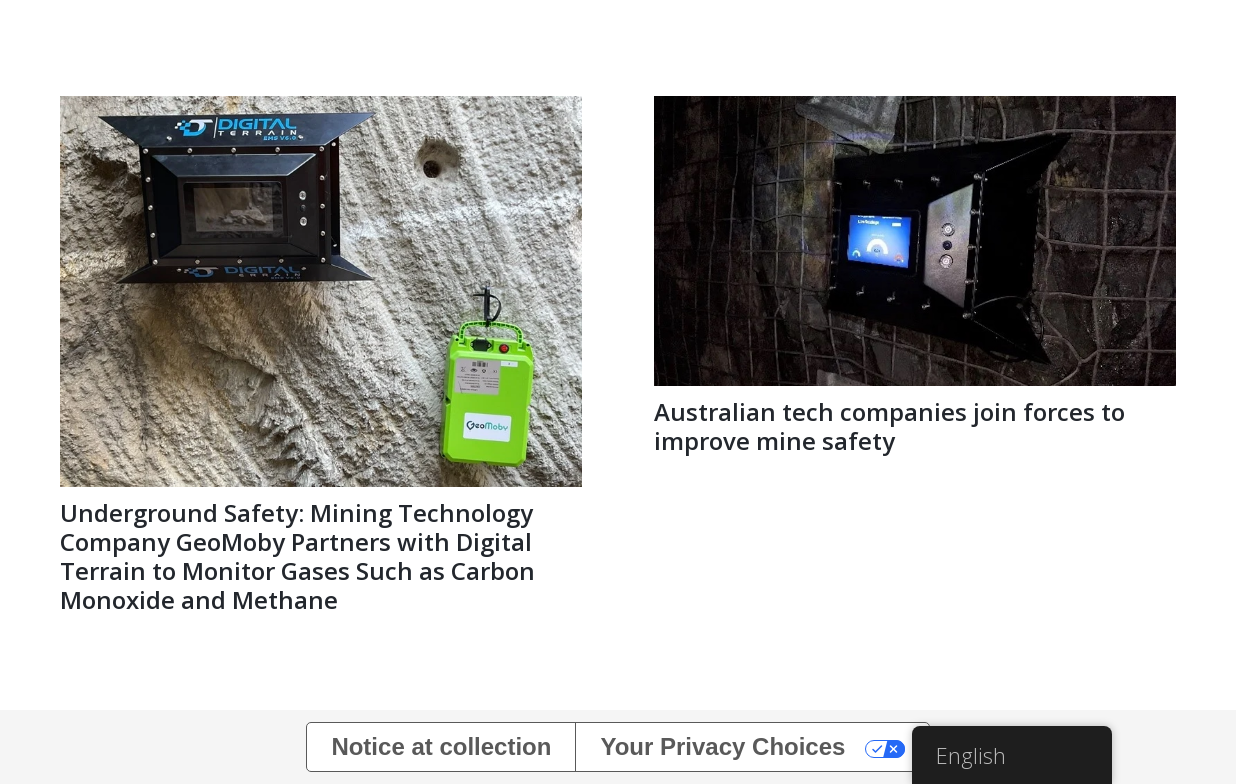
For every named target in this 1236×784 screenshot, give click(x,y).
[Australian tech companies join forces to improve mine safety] (915, 109)
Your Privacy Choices (722, 746)
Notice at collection (441, 746)
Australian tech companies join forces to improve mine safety (889, 426)
